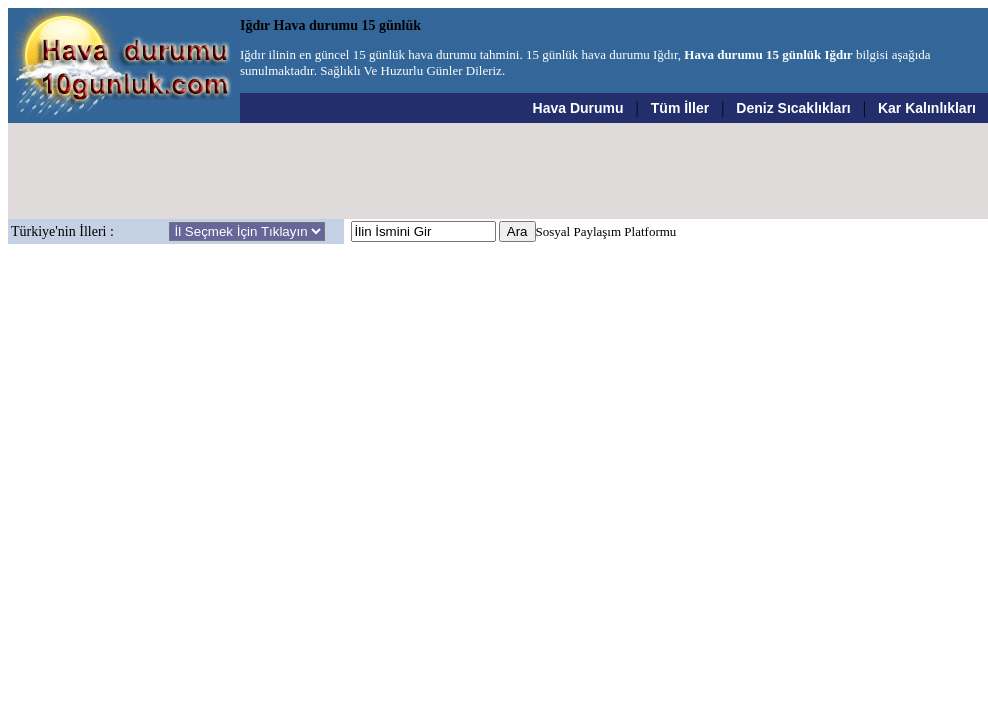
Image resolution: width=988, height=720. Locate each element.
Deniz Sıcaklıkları (793, 108)
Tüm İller (680, 108)
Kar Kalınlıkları (927, 108)
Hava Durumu (578, 108)
